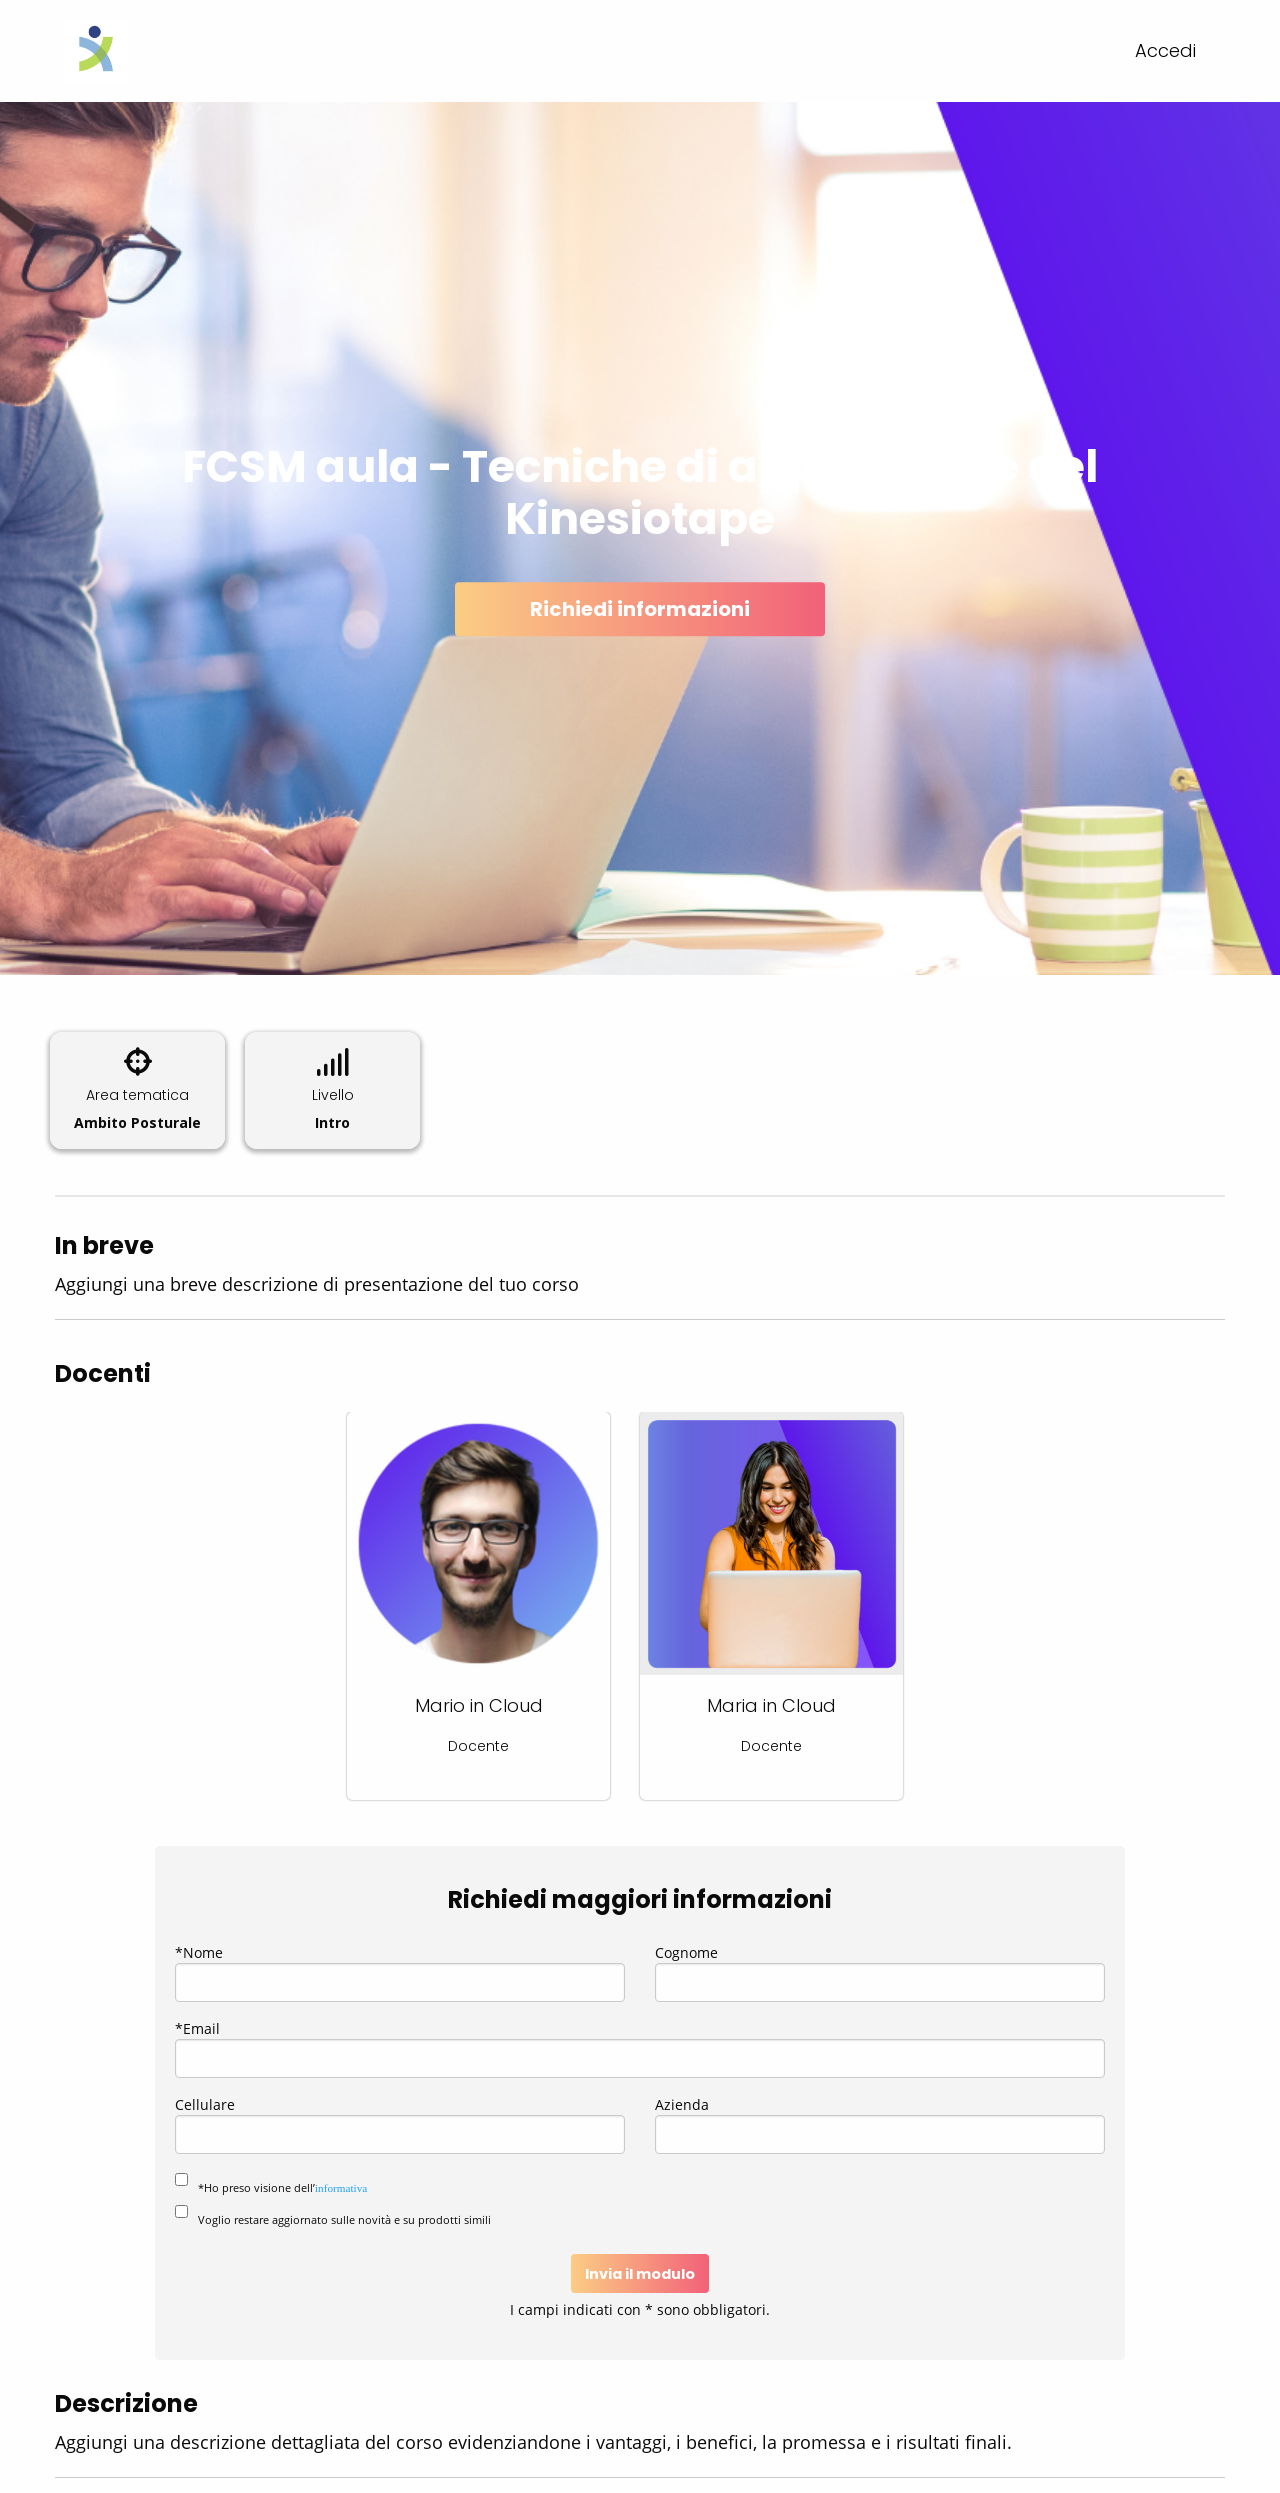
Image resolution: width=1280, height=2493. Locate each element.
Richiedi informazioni (640, 609)
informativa (341, 2188)
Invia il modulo (640, 2274)
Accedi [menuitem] (1165, 50)
